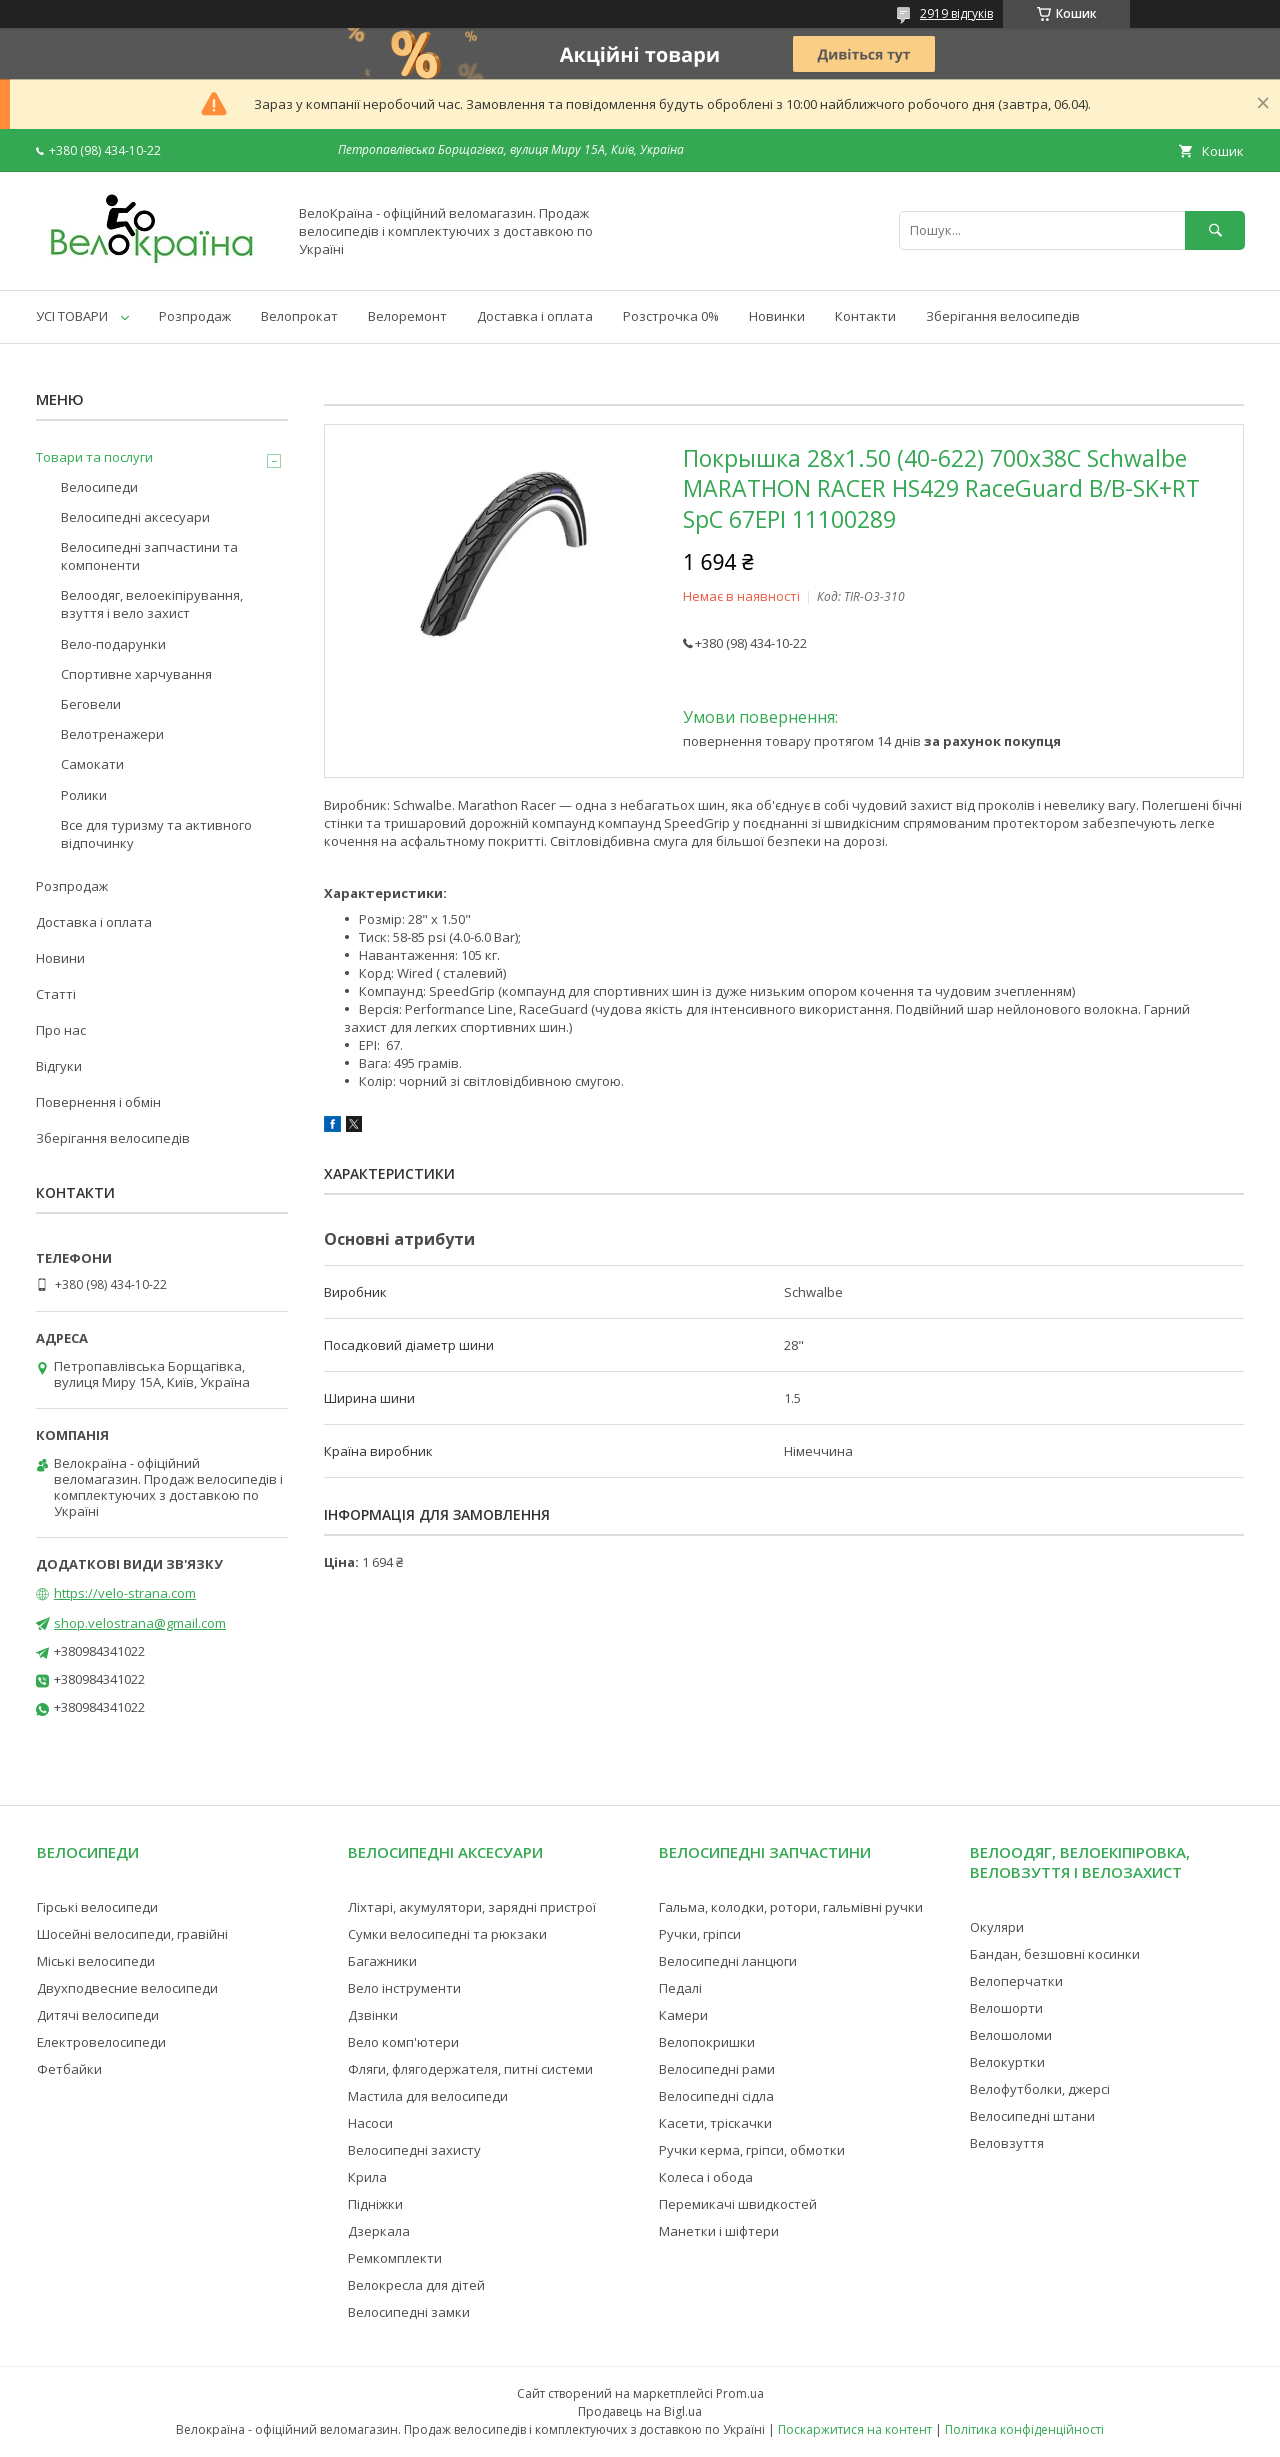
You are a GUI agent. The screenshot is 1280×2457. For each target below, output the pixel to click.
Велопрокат (299, 316)
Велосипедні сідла (716, 2096)
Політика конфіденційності (1024, 2429)
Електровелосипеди (101, 2042)
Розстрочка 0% (671, 316)
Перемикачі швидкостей (738, 2204)
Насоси (370, 2123)
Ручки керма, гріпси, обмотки (752, 2150)
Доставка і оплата (535, 316)
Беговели (91, 704)
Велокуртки (1007, 2062)
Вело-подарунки (113, 644)
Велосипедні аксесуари (135, 517)
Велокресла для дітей (416, 2285)
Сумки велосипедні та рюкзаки (447, 1934)
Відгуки (59, 1066)
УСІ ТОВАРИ (72, 316)
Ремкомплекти (395, 2258)
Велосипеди (99, 487)
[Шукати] (1215, 230)
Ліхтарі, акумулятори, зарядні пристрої (472, 1907)
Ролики (84, 795)
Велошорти (1006, 2008)
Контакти (865, 316)
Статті (56, 994)
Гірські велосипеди (97, 1907)
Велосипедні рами (717, 2069)
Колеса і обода (706, 2177)
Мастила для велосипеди (428, 2096)
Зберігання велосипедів (1003, 316)
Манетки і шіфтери (719, 2231)
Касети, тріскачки (715, 2123)
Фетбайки (69, 2069)
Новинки (777, 316)
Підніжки (375, 2204)
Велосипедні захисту (414, 2150)
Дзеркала (379, 2231)
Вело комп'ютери (403, 2042)
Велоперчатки (1016, 1981)
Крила (367, 2177)
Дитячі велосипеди (98, 2015)
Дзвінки (373, 2015)
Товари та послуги (94, 457)
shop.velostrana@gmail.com (140, 1623)
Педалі (680, 1988)
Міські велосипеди (96, 1961)
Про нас (61, 1030)
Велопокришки (707, 2042)
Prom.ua (740, 2393)
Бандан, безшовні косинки (1055, 1954)
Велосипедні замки (409, 2312)
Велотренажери (112, 734)
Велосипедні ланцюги (728, 1961)
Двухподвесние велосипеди (127, 1988)
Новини (60, 958)
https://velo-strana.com (125, 1593)
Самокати (92, 764)
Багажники (382, 1961)
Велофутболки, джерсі (1040, 2089)
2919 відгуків (956, 13)
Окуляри (997, 1927)
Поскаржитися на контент (855, 2429)
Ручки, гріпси (700, 1934)
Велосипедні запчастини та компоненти (149, 556)
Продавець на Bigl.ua (640, 2411)
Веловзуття (1007, 2143)
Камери (683, 2015)
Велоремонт (407, 316)
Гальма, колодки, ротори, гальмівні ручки (791, 1907)
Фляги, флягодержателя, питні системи (470, 2069)
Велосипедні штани (1032, 2116)
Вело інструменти (404, 1988)
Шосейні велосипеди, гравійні (132, 1934)
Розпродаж (195, 316)
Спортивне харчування (136, 674)
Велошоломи (1011, 2035)
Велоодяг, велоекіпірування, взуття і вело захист (152, 604)
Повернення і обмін (98, 1102)
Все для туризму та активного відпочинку (156, 834)
